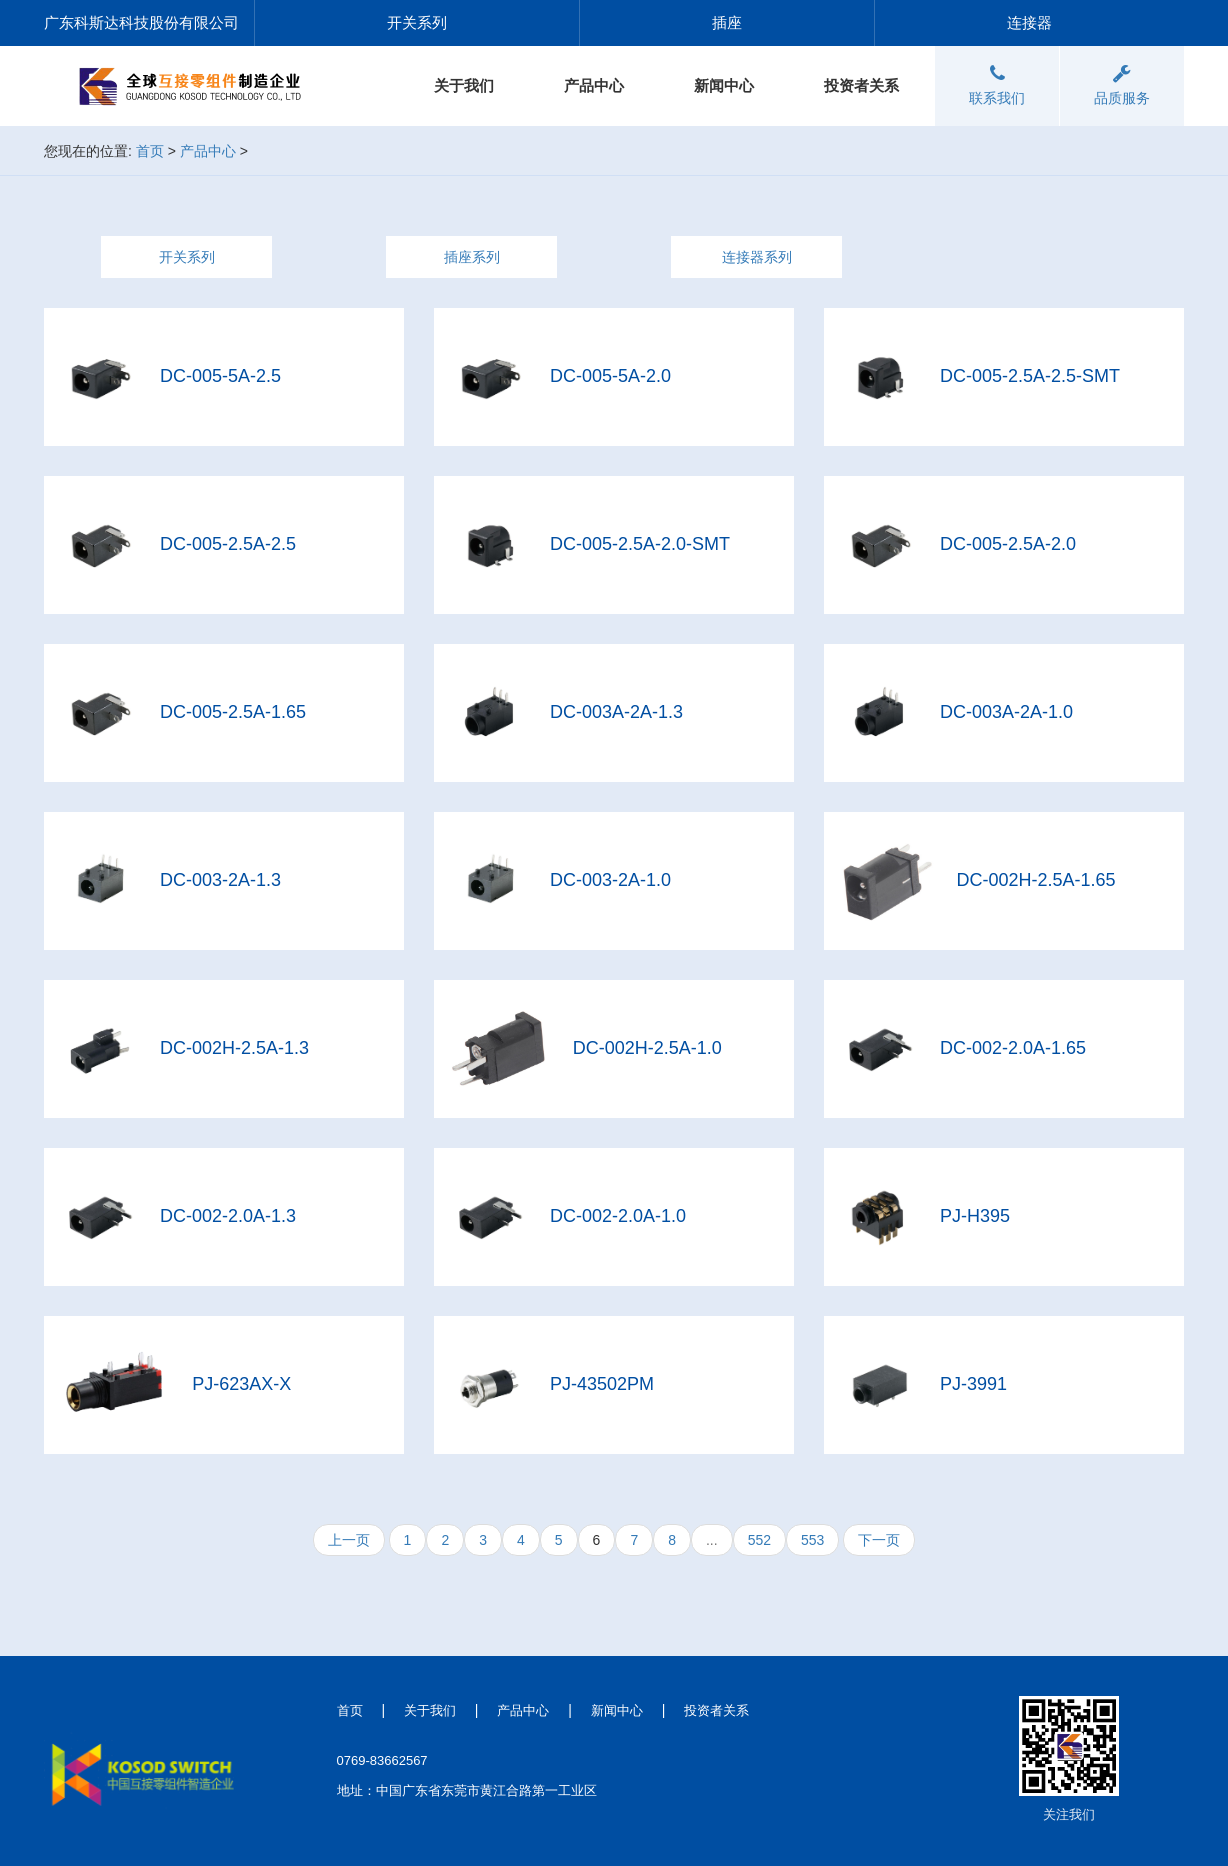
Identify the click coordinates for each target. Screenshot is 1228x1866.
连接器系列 (757, 257)
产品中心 (594, 85)
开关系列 (187, 257)
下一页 (879, 1540)
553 (812, 1540)
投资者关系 (861, 85)
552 (759, 1540)
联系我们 (997, 85)
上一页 (349, 1540)
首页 (150, 151)
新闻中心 (724, 85)
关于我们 (464, 85)
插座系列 (472, 257)
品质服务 (1122, 85)
